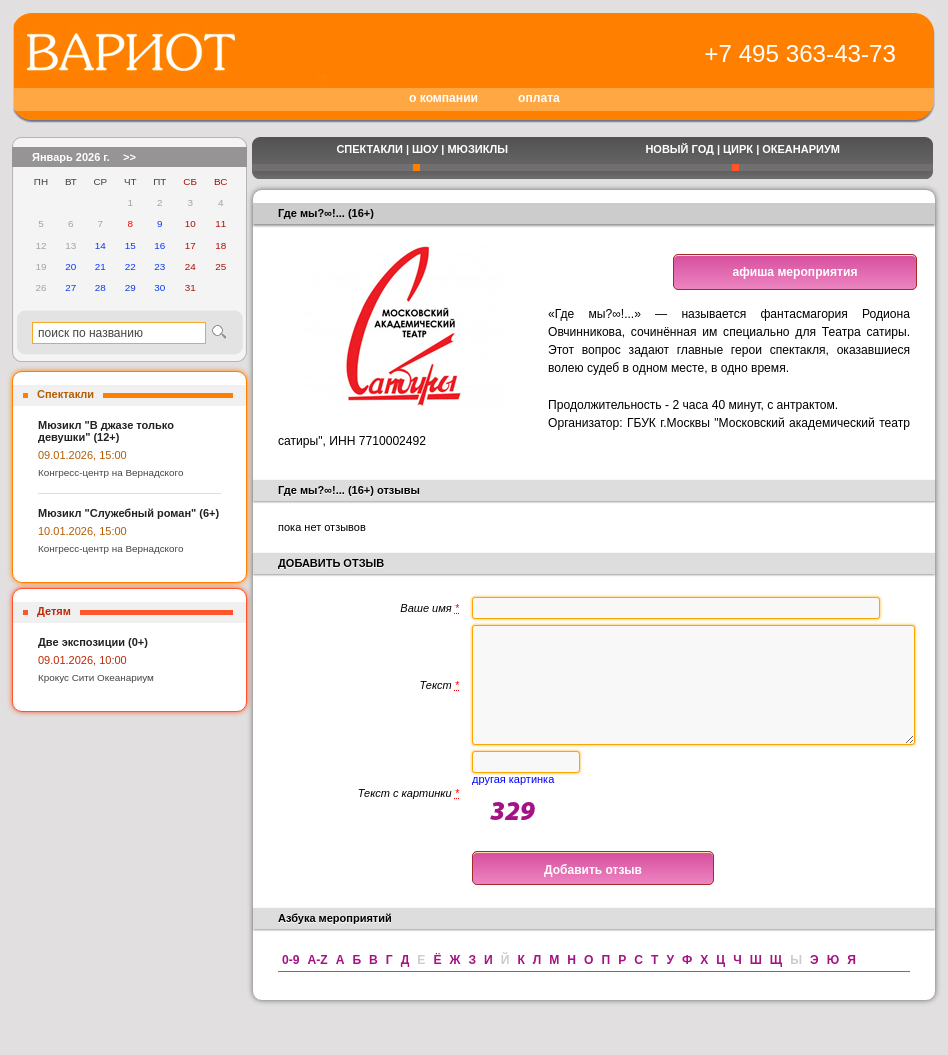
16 (159, 245)
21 (100, 266)
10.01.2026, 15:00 (82, 531)
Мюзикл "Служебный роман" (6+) (128, 513)
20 (70, 266)
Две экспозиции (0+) (93, 642)
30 (159, 287)
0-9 (290, 984)
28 (100, 287)
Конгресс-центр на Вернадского (110, 472)
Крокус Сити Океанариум (96, 677)
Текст (439, 697)
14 (100, 245)
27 (70, 287)
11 (220, 223)
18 (220, 245)
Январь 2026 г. (71, 157)
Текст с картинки (408, 817)
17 (190, 245)
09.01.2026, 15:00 (82, 455)
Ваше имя (429, 608)
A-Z (317, 984)
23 (159, 266)
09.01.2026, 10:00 (82, 660)
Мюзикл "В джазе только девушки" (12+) (106, 431)
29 (130, 287)
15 (130, 245)
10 (190, 223)
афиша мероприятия (795, 272)
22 (130, 266)
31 (190, 287)
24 (190, 266)
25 (220, 266)
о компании (443, 98)
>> (129, 157)
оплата (539, 98)
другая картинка (513, 803)
